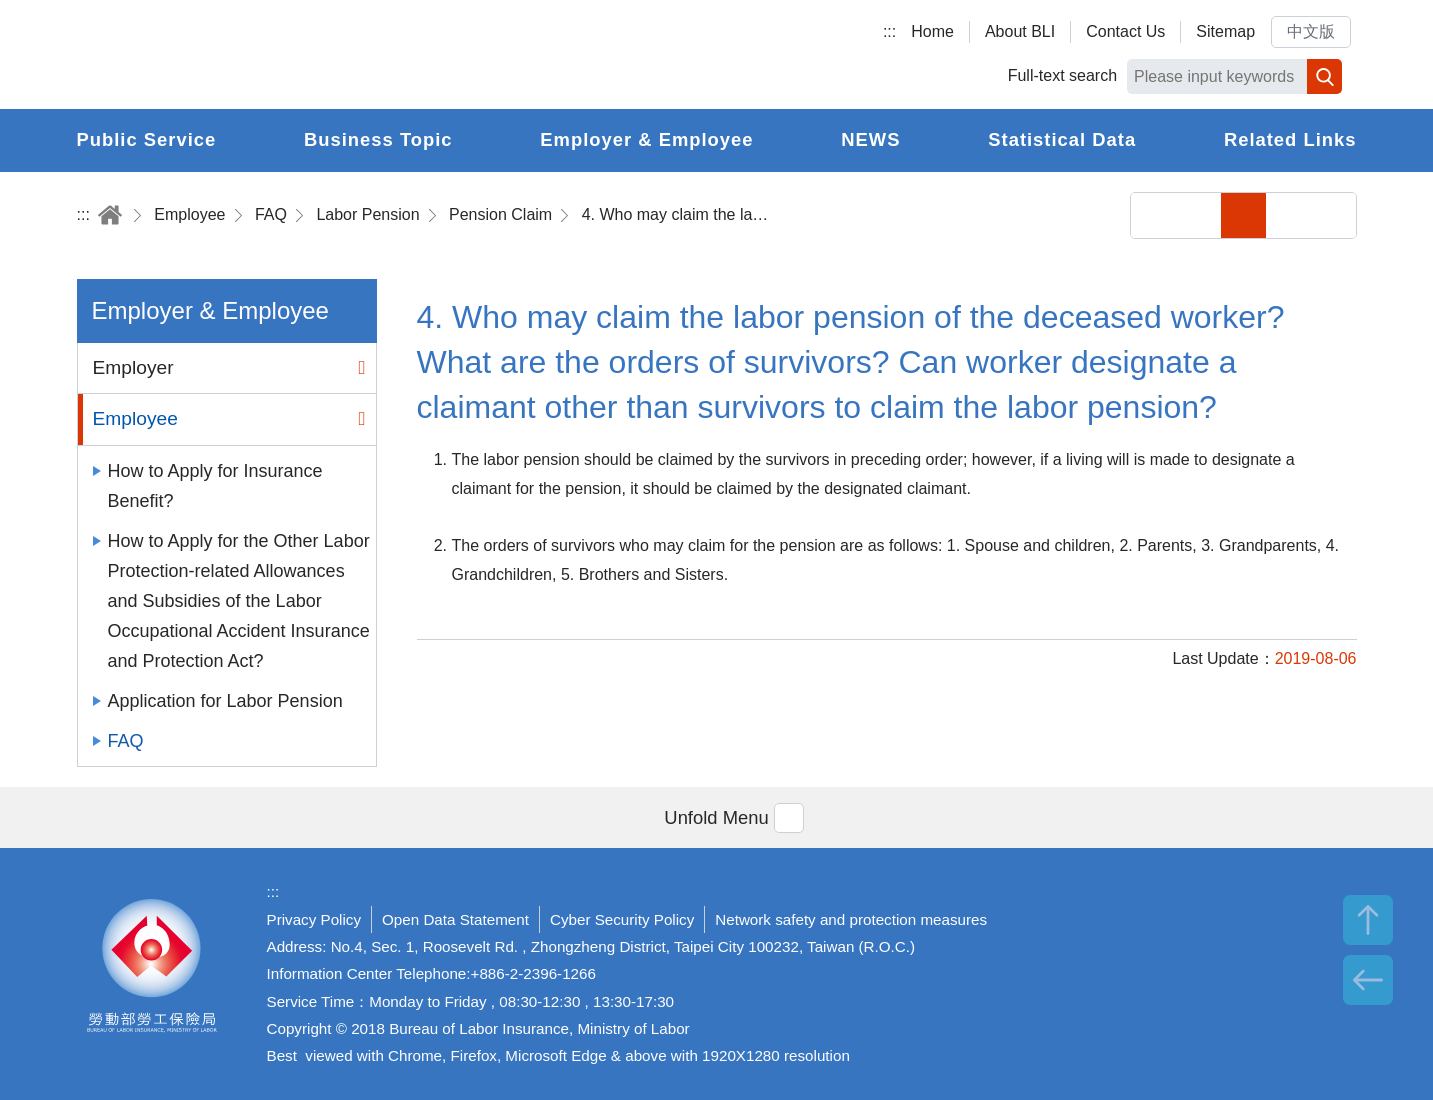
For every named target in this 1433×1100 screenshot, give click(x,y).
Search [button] (1324, 76)
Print (1198, 215)
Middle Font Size (1288, 215)
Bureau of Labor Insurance (259, 55)
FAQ (271, 214)
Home (932, 31)
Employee (189, 214)
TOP (1368, 920)
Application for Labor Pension (225, 701)
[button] (716, 817)
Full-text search (1062, 75)
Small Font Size (1243, 215)
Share (1153, 215)
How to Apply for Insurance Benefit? (215, 486)
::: (889, 31)
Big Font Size (1333, 215)
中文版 (1311, 31)
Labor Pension (367, 214)
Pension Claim (500, 214)
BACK (1368, 980)
